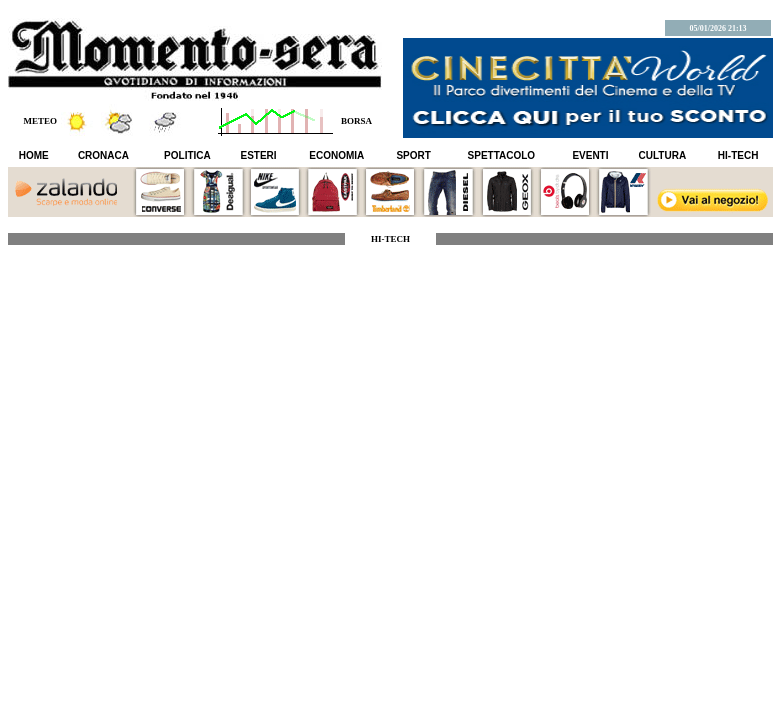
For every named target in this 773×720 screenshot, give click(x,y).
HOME (34, 155)
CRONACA (103, 155)
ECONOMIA (336, 155)
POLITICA (187, 155)
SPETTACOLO (502, 155)
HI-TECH (738, 155)
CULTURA (663, 155)
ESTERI (259, 155)
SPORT (413, 155)
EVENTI (590, 155)
